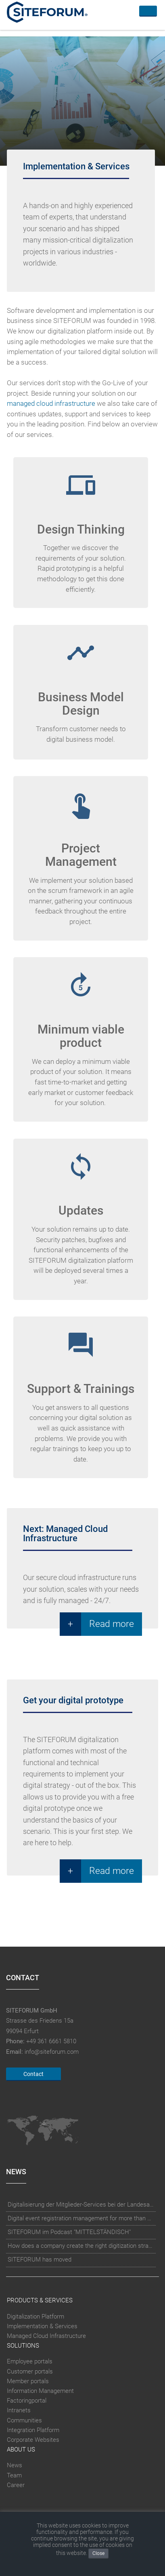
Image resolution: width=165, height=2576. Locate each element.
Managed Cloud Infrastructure (46, 2336)
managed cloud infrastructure (51, 403)
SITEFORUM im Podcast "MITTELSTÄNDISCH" (69, 2232)
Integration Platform (33, 2430)
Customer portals (30, 2371)
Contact (33, 2074)
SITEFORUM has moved (39, 2259)
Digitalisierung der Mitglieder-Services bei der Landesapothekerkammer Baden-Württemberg (81, 2204)
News (14, 2465)
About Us (21, 2449)
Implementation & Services (42, 2326)
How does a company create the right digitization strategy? (81, 2245)
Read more (111, 1623)
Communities (24, 2420)
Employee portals (29, 2361)
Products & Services (40, 2300)
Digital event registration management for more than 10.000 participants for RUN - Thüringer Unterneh (81, 2218)
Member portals (28, 2381)
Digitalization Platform (35, 2316)
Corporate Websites (33, 2439)
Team (14, 2475)
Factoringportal (26, 2400)
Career (16, 2485)
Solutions (23, 2345)
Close (98, 2553)
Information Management (40, 2391)
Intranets (19, 2410)
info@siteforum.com (52, 2051)
